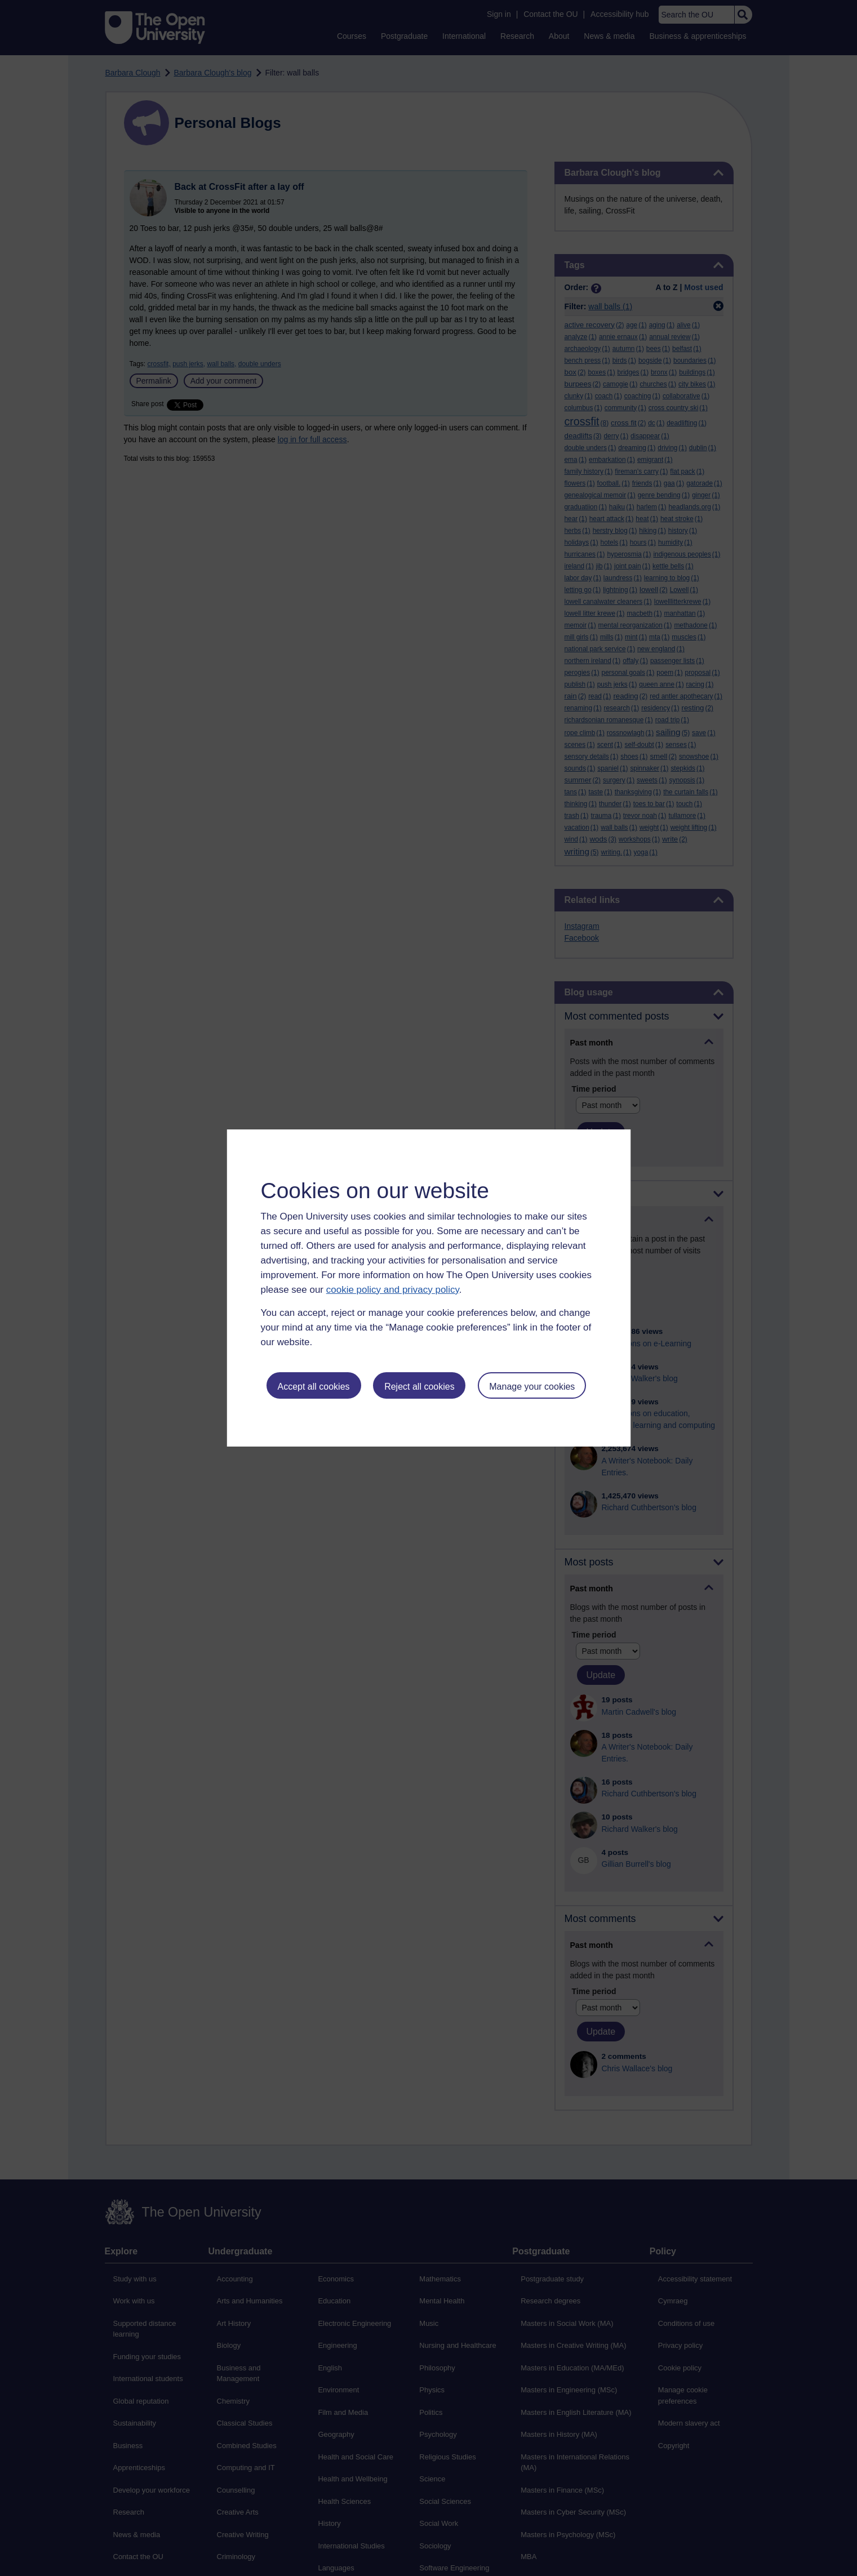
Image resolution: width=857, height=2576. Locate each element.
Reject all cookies (419, 1386)
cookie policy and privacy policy (392, 1289)
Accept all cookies (313, 1386)
